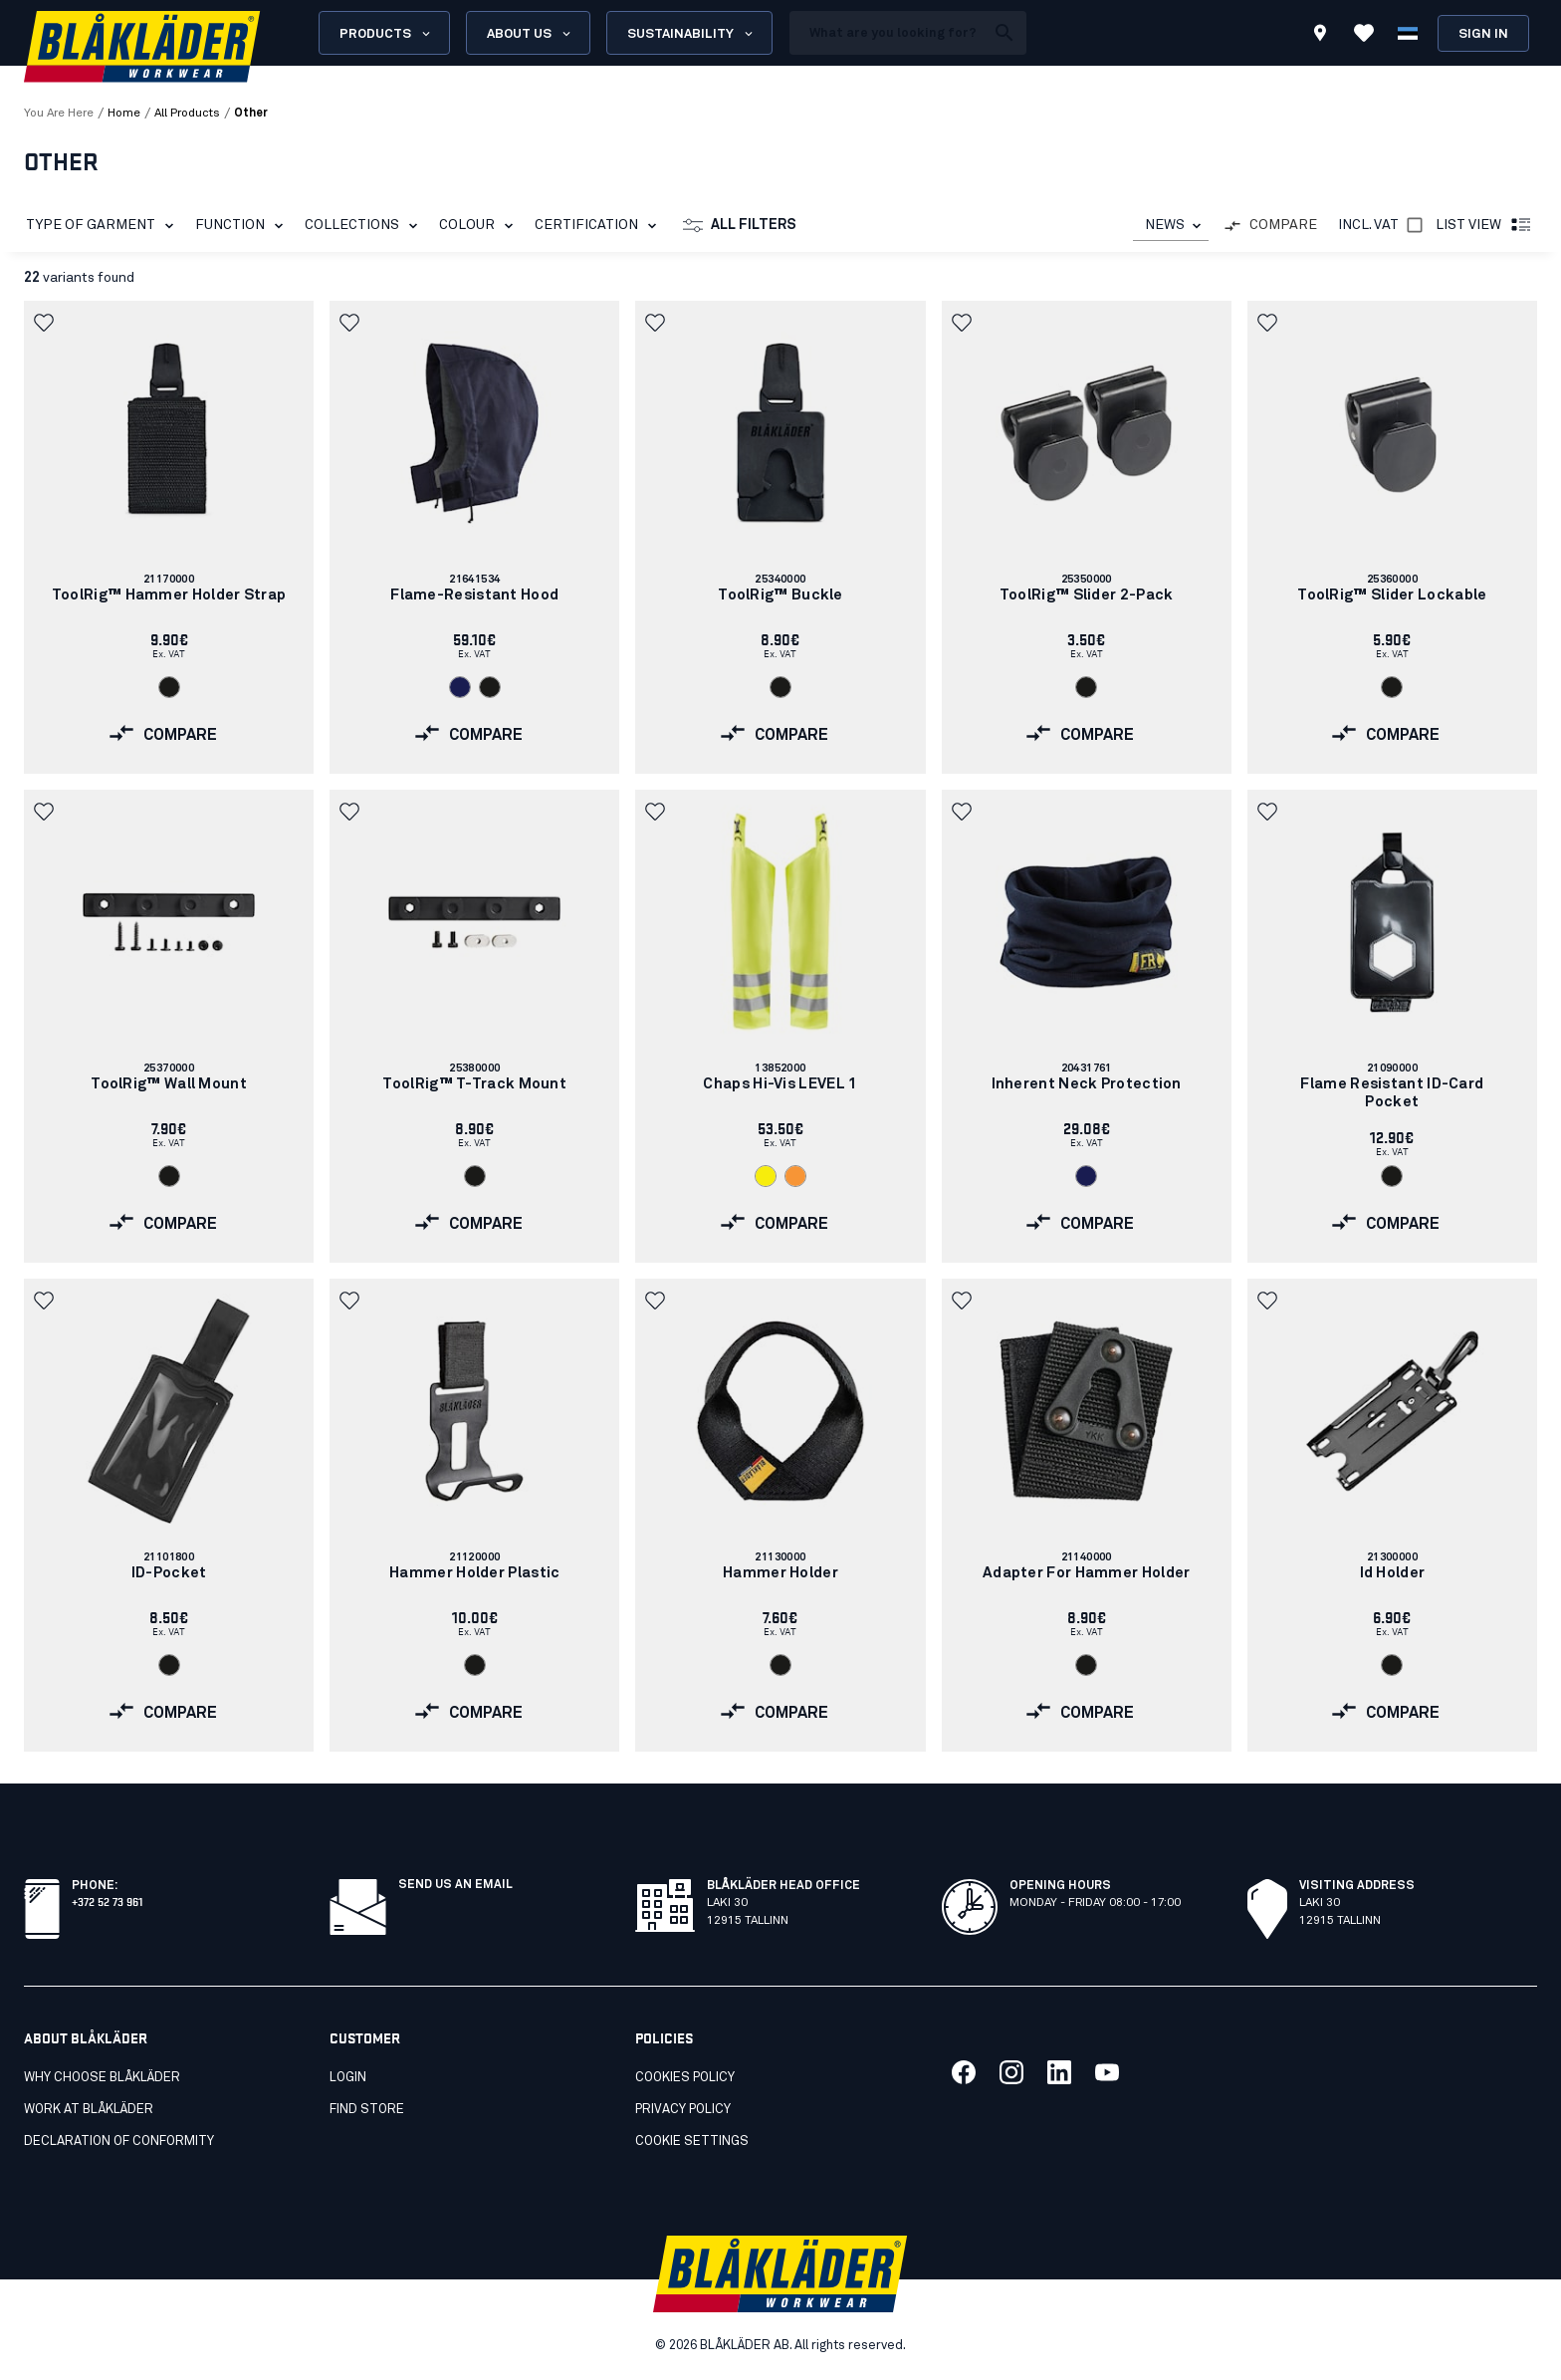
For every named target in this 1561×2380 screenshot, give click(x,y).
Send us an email (455, 1885)
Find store (367, 2109)
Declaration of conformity (119, 2141)
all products (187, 113)
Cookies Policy (685, 2077)
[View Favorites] (1364, 33)
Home (124, 113)
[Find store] (1320, 36)
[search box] (887, 33)
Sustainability (691, 34)
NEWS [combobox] (1165, 225)
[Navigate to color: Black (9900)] (169, 687)
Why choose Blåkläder (102, 2077)
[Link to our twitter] (1011, 2072)
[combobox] (1171, 225)
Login (348, 2077)
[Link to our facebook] (964, 2072)
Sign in (1483, 34)
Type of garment (103, 226)
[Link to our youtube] (1107, 2072)
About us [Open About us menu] (530, 34)
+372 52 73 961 (107, 1900)
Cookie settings (692, 2141)
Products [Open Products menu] (386, 34)
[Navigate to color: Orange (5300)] (795, 1176)
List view (1484, 226)
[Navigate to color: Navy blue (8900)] (460, 687)
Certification (599, 226)
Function (243, 226)
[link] (169, 537)
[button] (46, 323)
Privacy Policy (683, 2109)
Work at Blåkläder (88, 2109)
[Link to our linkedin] (1059, 2072)
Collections (365, 226)
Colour (480, 226)
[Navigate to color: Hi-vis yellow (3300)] (766, 1176)
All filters (739, 226)
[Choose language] (1408, 33)
